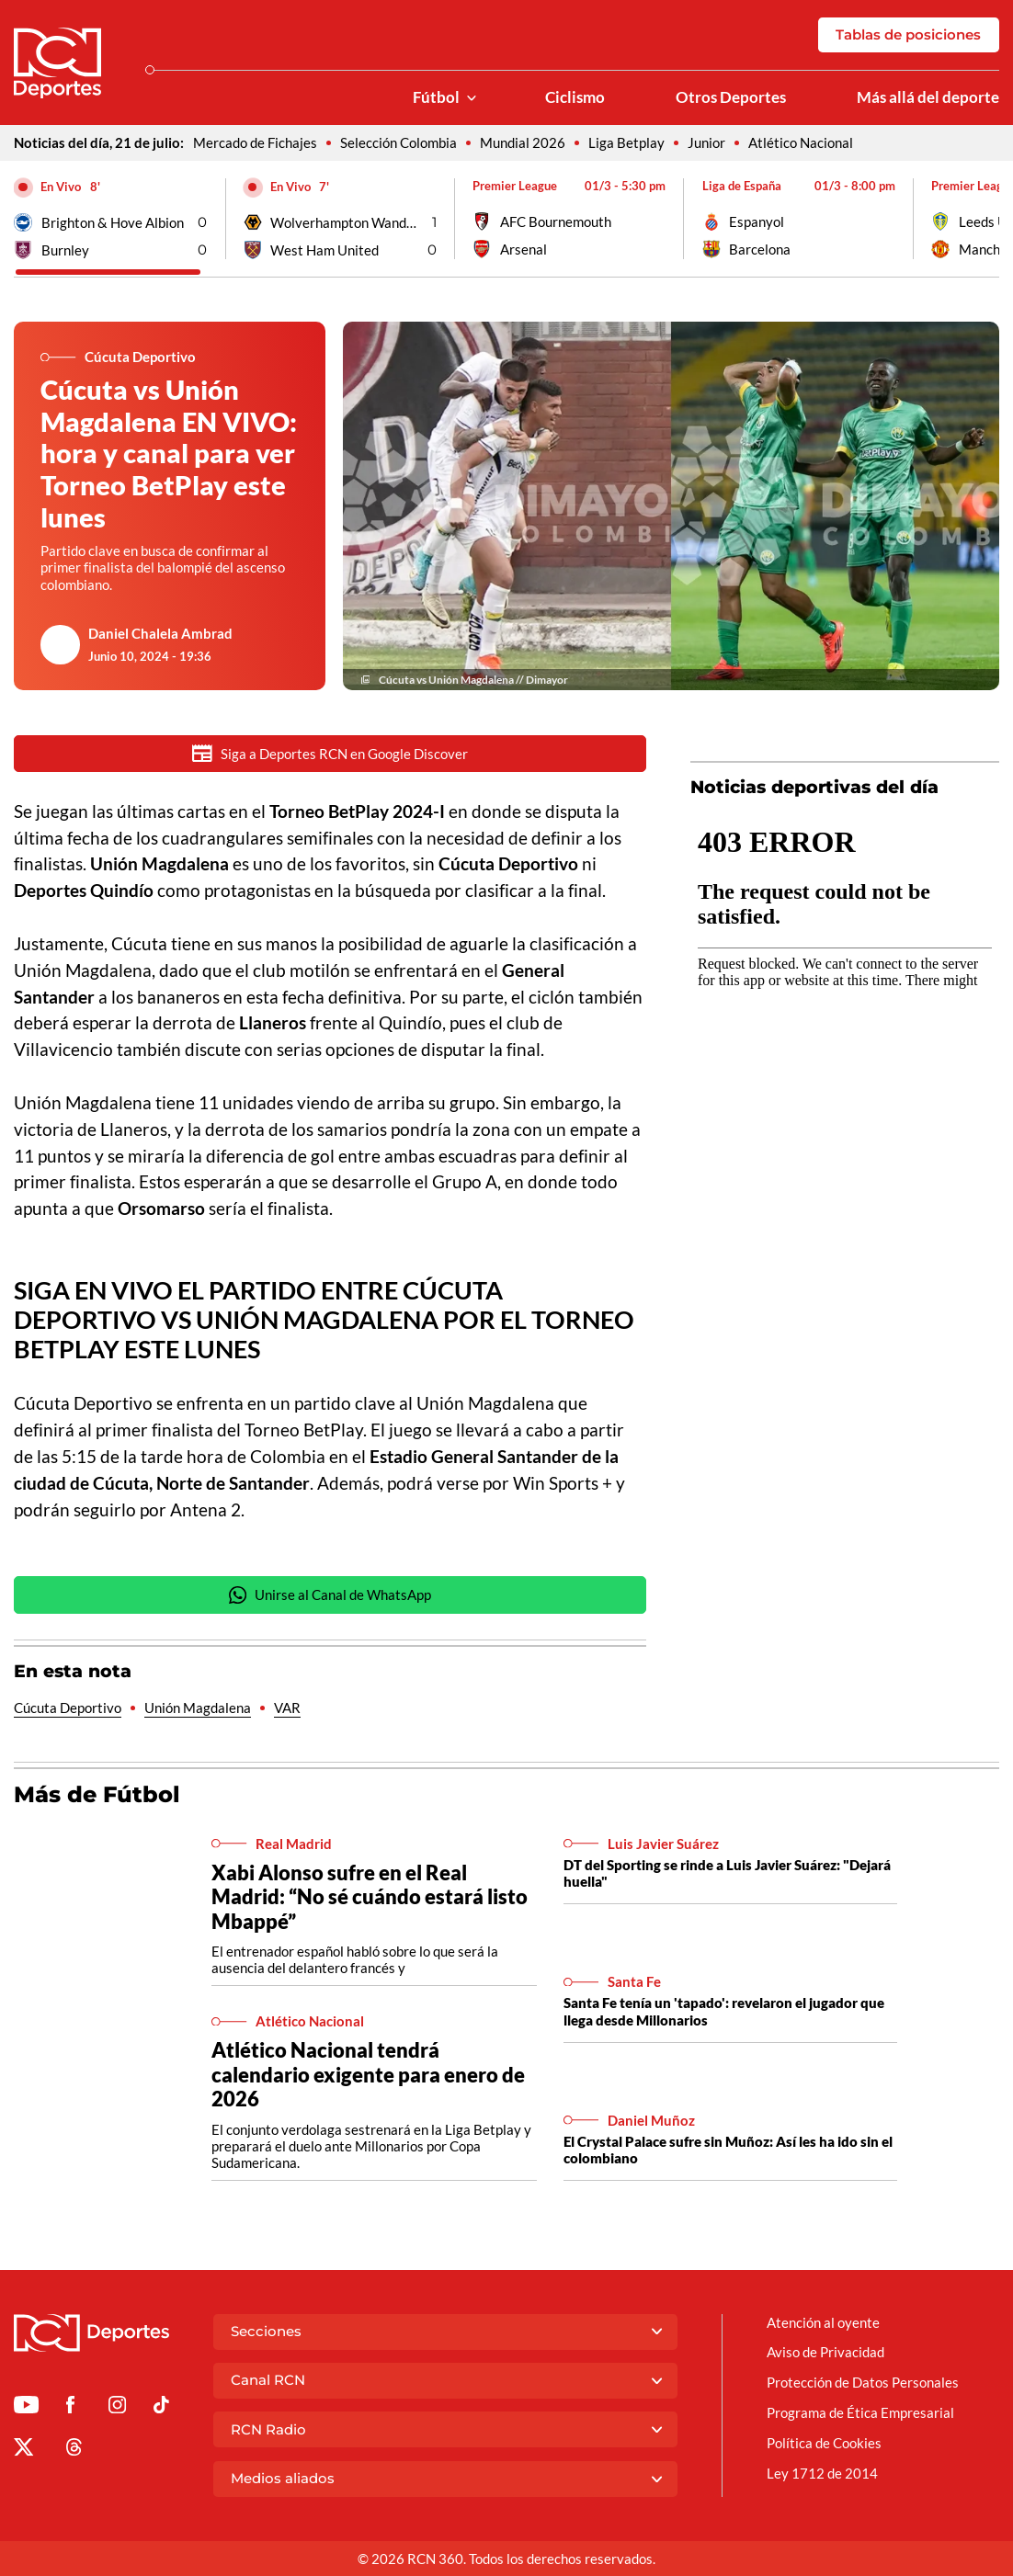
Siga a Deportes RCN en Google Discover (330, 753)
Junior (706, 142)
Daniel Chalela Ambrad (160, 633)
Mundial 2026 (522, 142)
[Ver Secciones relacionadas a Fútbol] (471, 98)
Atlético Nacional (800, 142)
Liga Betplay (626, 142)
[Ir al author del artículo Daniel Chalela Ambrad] (59, 644)
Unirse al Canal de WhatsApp (330, 1597)
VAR (287, 1709)
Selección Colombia (398, 142)
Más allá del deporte (928, 97)
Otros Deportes (731, 97)
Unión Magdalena (197, 1709)
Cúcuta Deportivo (67, 1709)
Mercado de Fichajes (255, 142)
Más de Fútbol (97, 1796)
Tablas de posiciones (908, 34)
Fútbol (436, 97)
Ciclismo (575, 97)
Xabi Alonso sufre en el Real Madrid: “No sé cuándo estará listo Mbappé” (369, 1898)
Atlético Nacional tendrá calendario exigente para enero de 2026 (368, 2076)
